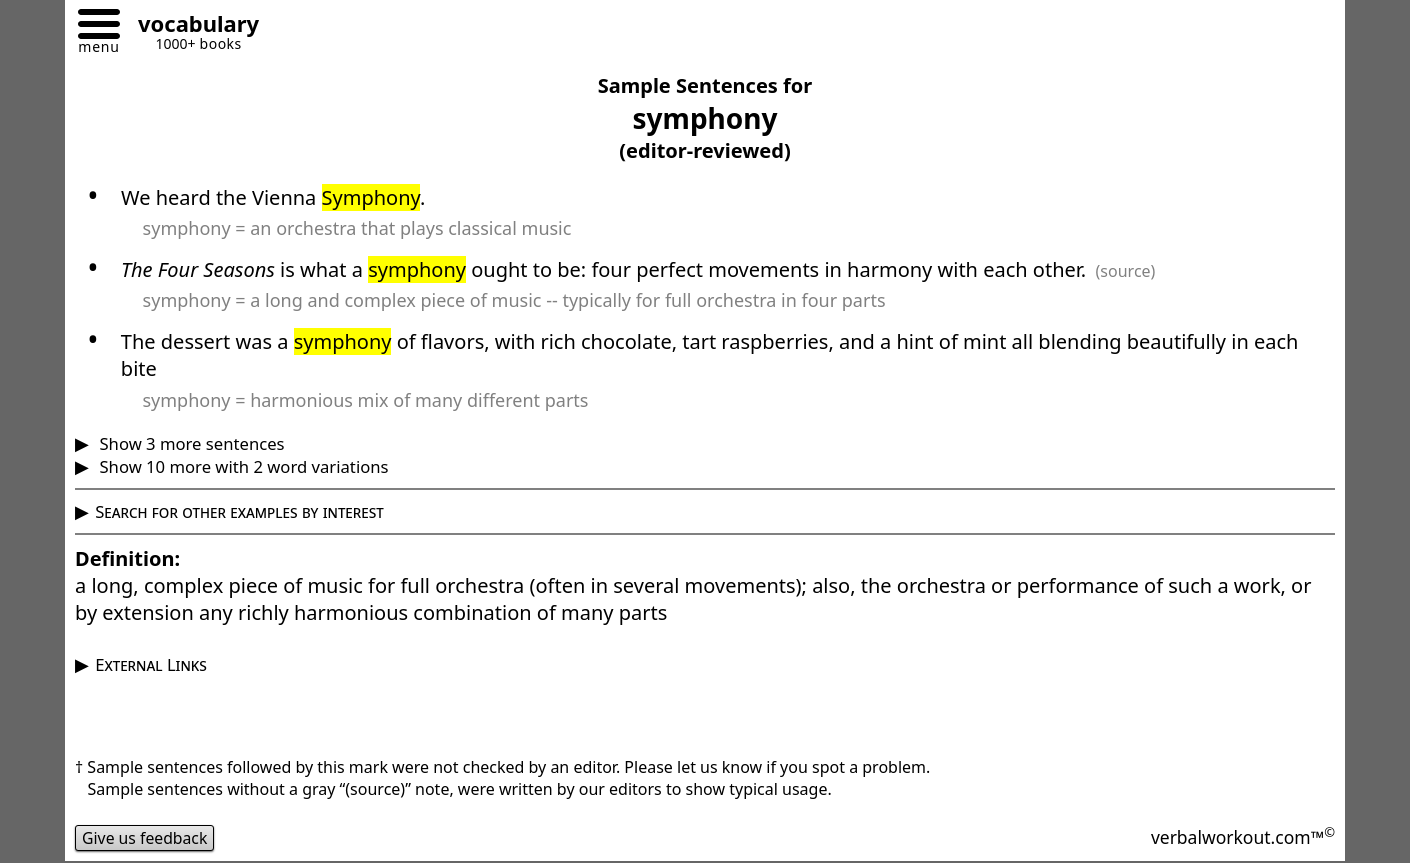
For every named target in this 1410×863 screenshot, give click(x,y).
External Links (151, 664)
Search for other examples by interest (239, 511)
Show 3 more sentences (189, 443)
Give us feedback (146, 838)
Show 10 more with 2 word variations (241, 466)
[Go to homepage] (191, 26)
